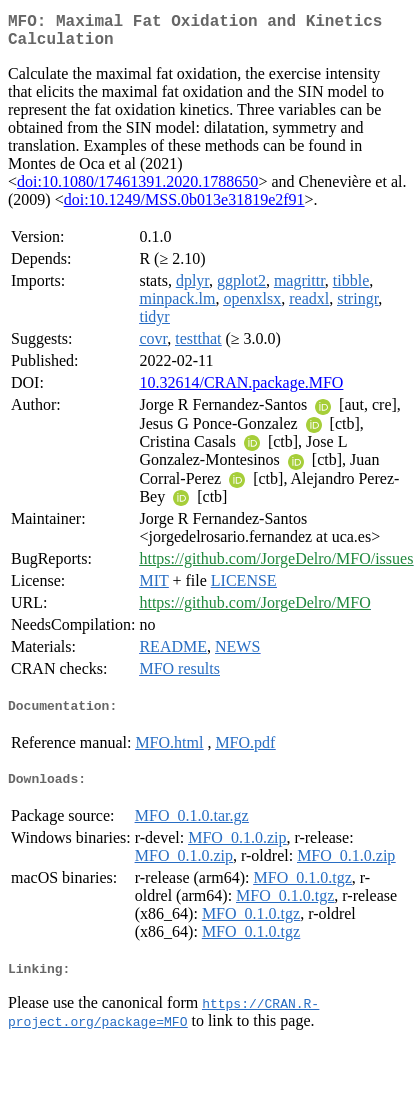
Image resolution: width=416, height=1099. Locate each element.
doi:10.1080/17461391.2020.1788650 (137, 189)
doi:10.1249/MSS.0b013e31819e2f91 (184, 207)
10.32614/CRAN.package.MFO (241, 390)
